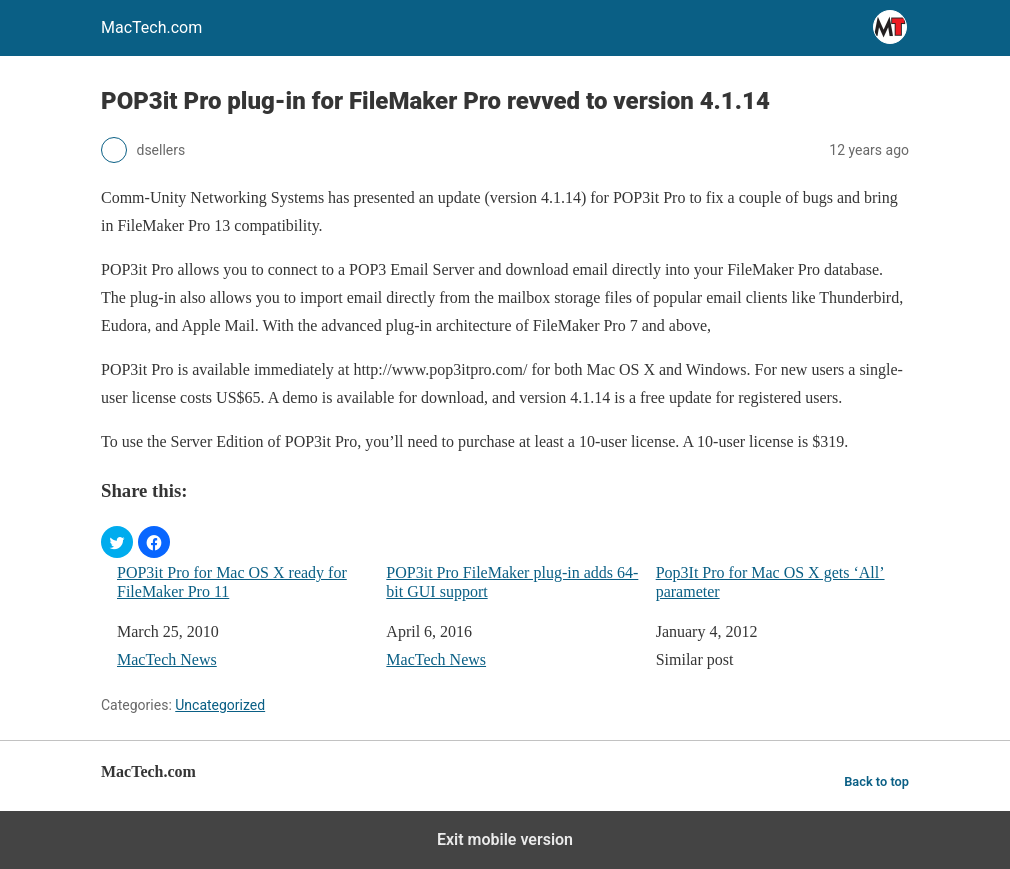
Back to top (876, 781)
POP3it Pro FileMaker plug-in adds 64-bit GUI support (512, 582)
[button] (117, 542)
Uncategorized (220, 705)
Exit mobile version (505, 839)
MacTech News (167, 659)
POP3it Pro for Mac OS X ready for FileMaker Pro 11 (232, 582)
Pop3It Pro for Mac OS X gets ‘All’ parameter (770, 582)
